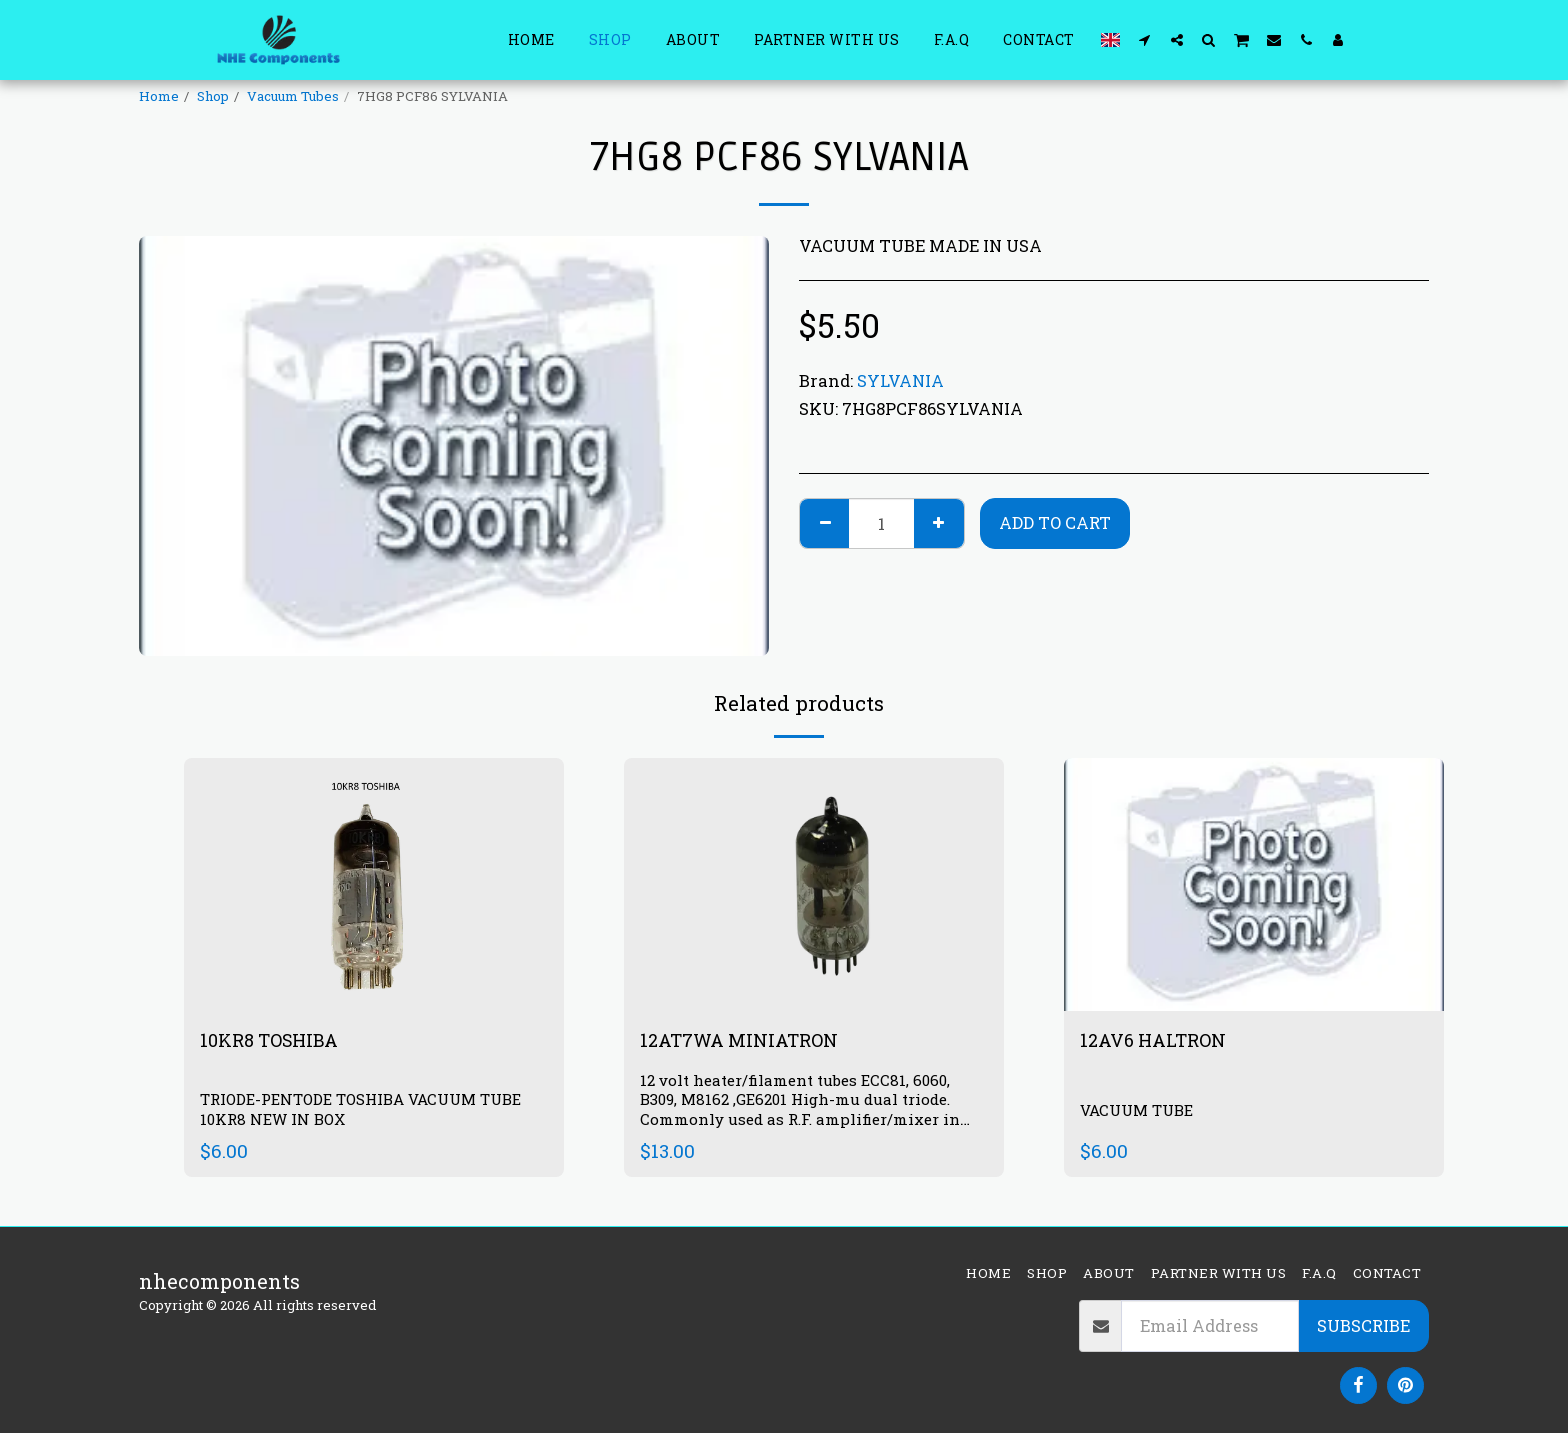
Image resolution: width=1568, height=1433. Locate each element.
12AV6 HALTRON (1159, 1041)
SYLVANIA (900, 380)
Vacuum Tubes (293, 96)
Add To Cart (1055, 522)
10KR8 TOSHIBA (277, 1041)
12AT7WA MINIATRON (750, 1041)
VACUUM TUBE (1141, 1110)
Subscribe (1363, 1325)
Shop (213, 96)
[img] (814, 884)
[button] (1145, 39)
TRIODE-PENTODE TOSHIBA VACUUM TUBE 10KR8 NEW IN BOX (372, 1111)
